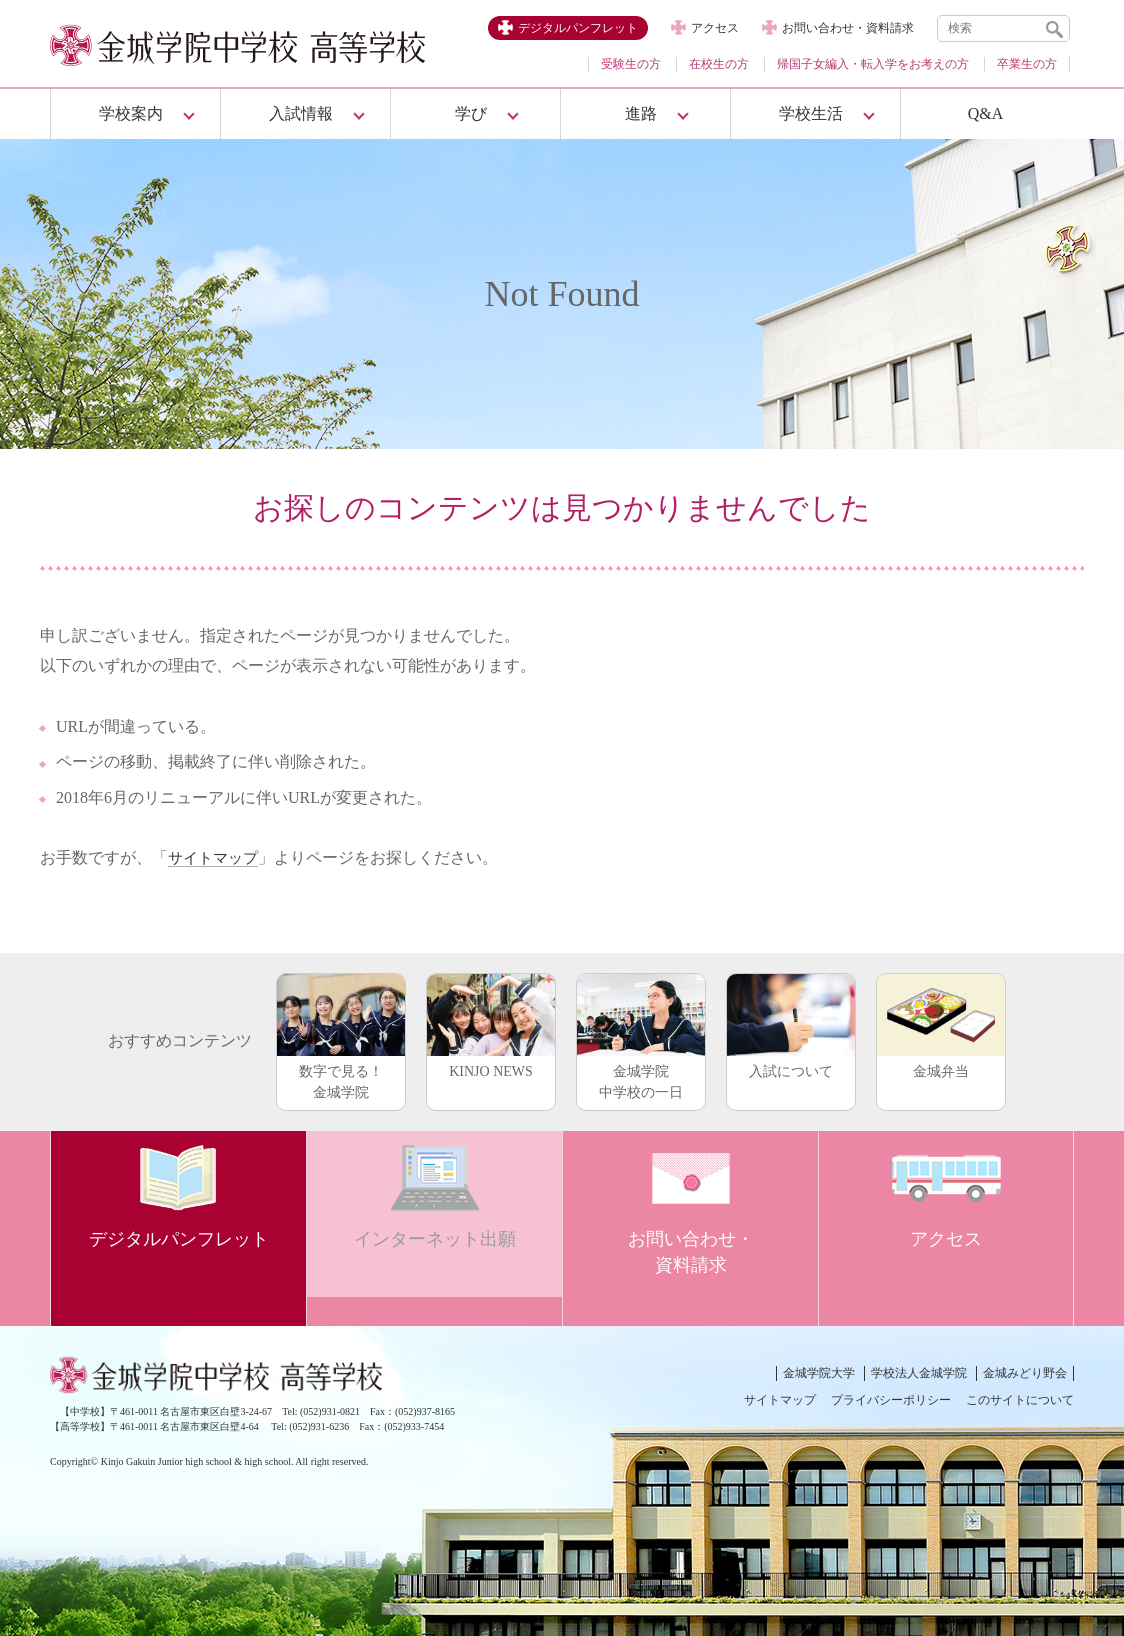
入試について (791, 1026)
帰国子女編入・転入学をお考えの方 (873, 64)
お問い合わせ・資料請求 (848, 28)
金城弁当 (941, 1026)
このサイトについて (1020, 1400)
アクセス (715, 28)
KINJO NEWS (491, 1026)
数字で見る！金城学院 (341, 1036)
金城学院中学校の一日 (641, 1036)
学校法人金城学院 (919, 1373)
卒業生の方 (1027, 64)
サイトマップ (216, 857)
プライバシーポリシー (891, 1400)
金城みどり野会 (1025, 1373)
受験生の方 (631, 64)
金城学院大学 (819, 1373)
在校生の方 (719, 64)
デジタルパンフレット (578, 28)
